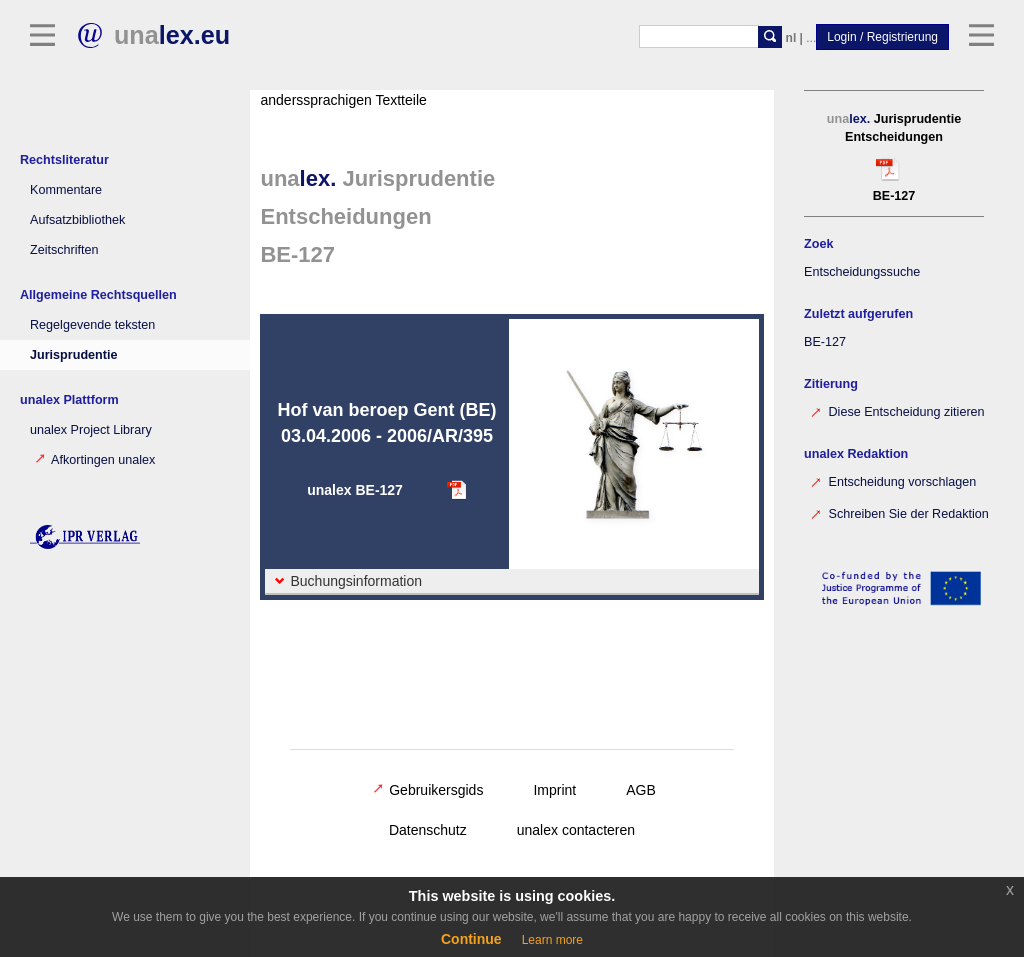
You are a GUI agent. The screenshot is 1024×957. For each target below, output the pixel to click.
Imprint (554, 790)
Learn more (552, 940)
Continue (471, 939)
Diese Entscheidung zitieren (897, 410)
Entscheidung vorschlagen (892, 480)
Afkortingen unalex (95, 460)
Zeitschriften (64, 250)
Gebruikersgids (428, 790)
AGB (641, 790)
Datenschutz (428, 830)
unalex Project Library (91, 430)
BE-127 (825, 342)
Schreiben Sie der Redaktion (899, 512)
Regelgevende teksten (92, 325)
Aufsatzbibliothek (77, 220)
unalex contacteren (576, 830)
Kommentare (66, 190)
